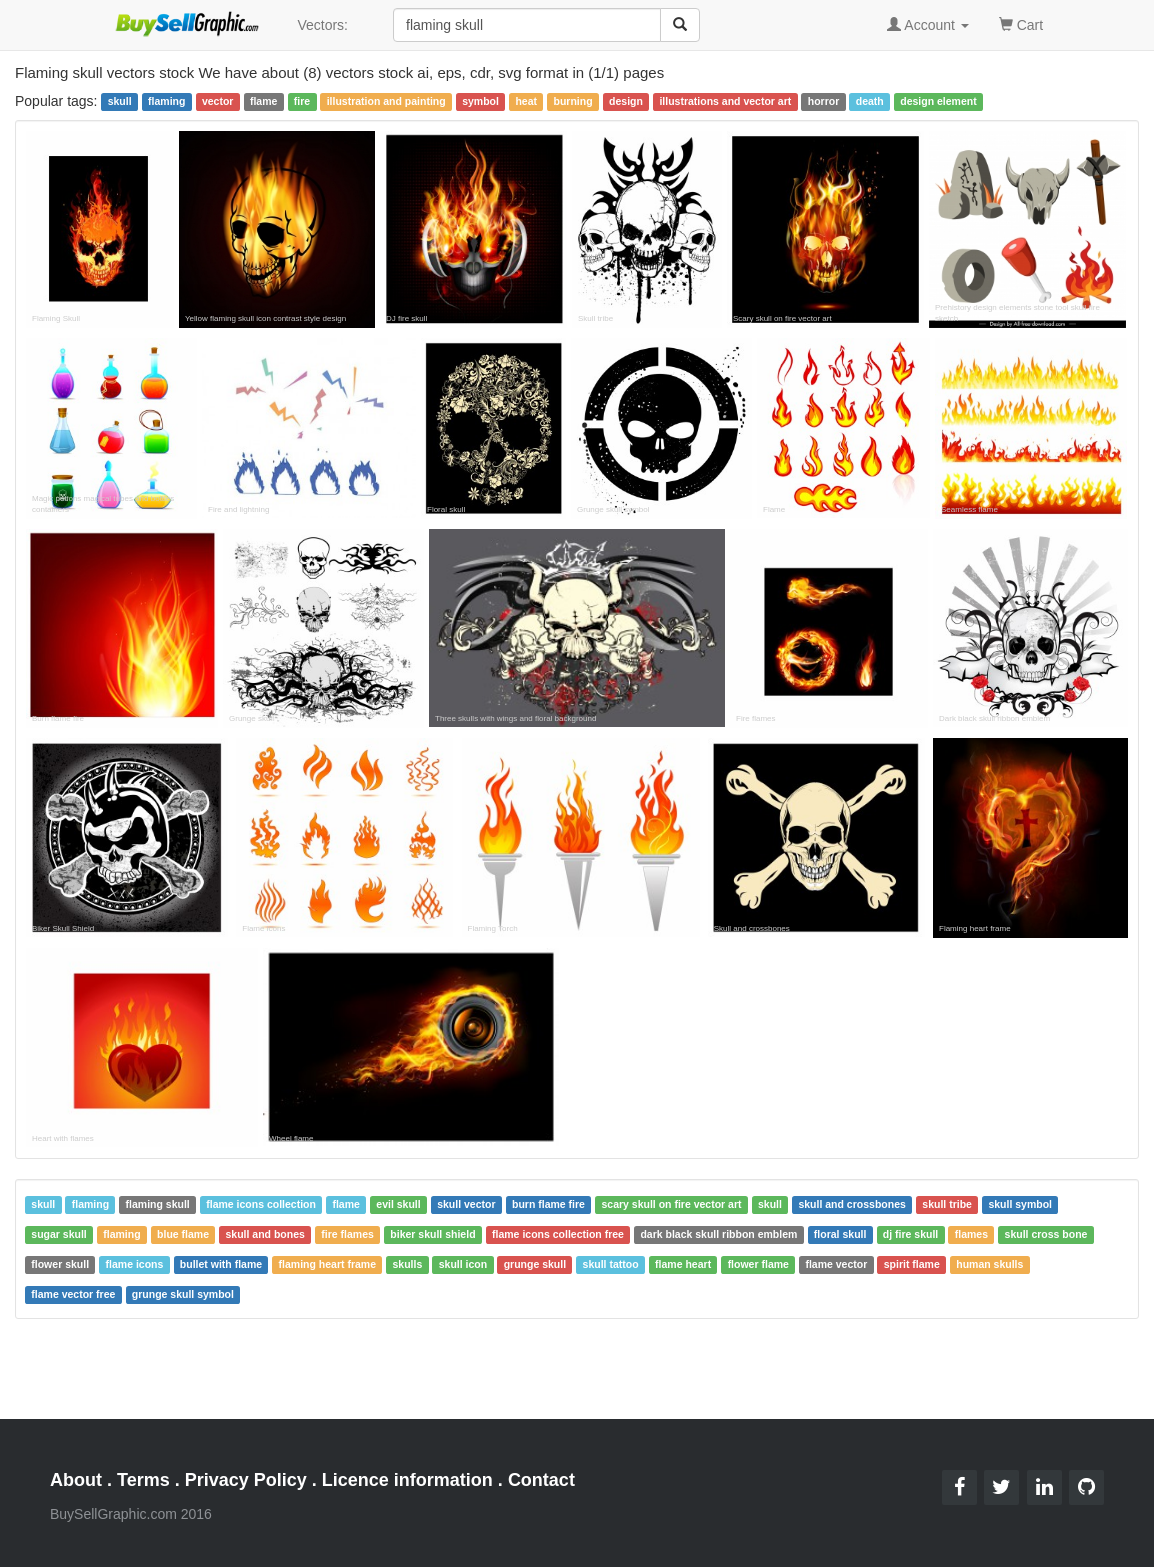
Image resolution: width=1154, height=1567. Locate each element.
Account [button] (928, 25)
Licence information (407, 1480)
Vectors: (322, 25)
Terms (143, 1480)
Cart (1021, 23)
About (76, 1480)
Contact (541, 1480)
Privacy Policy (246, 1480)
